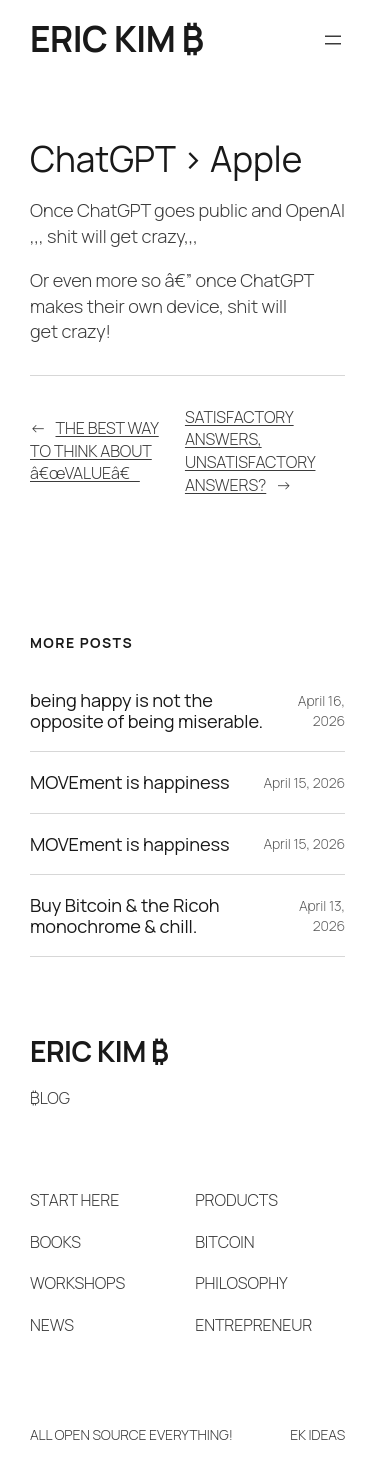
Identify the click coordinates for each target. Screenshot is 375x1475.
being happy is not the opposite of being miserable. (146, 710)
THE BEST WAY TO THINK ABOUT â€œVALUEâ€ (94, 450)
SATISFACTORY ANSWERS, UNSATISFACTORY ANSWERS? (250, 451)
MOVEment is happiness (129, 782)
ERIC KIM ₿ (116, 39)
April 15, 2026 (304, 782)
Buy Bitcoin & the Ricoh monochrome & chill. (125, 915)
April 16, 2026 (321, 710)
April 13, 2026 (322, 915)
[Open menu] (333, 40)
